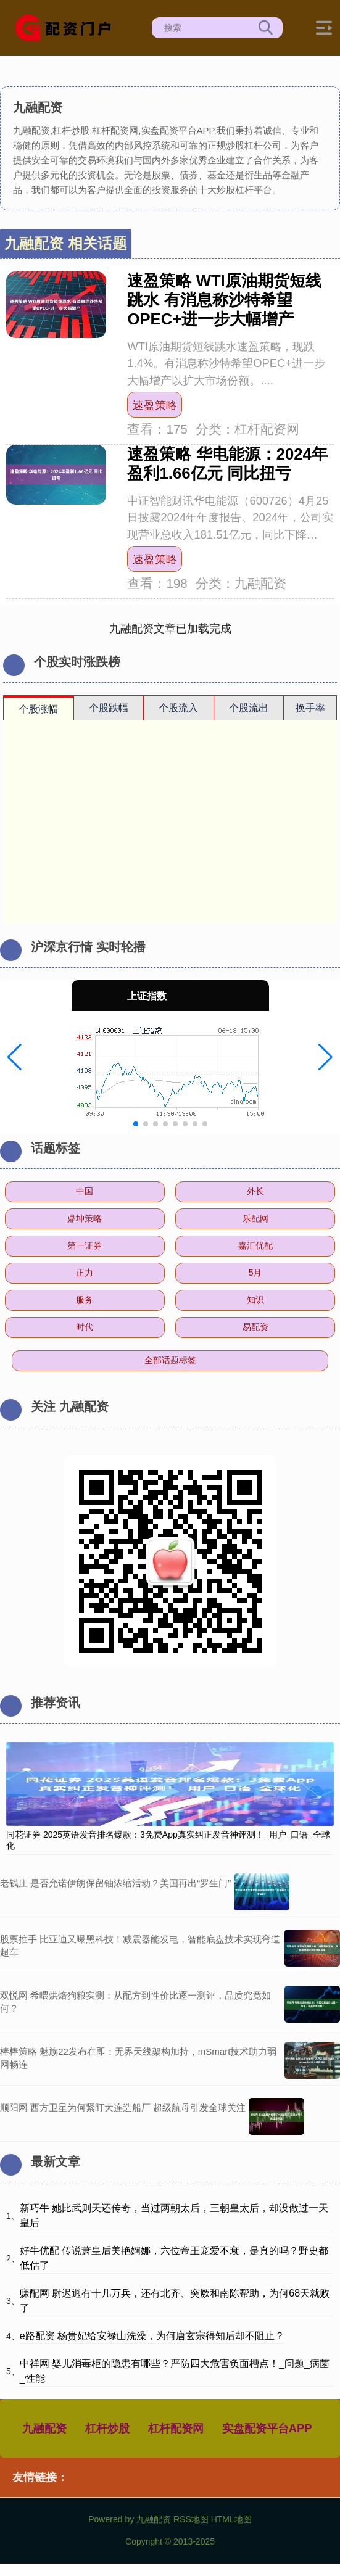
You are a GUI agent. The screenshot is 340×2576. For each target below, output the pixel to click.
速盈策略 (155, 404)
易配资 (255, 1327)
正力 (84, 1273)
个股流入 (178, 708)
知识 (255, 1300)
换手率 (310, 708)
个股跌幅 (108, 708)
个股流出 (248, 708)
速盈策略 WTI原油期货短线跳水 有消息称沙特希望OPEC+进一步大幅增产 (224, 300)
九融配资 (44, 2428)
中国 (84, 1191)
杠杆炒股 (107, 2428)
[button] (14, 1057)
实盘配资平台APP (267, 2428)
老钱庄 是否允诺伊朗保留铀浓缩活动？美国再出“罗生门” (115, 1883)
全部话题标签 (170, 1360)
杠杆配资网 (176, 2428)
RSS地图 (191, 2519)
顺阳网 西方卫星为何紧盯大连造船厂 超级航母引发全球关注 (123, 2107)
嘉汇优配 (255, 1245)
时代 (84, 1327)
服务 (84, 1300)
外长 (255, 1191)
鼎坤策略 (84, 1218)
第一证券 (84, 1245)
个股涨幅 (38, 709)
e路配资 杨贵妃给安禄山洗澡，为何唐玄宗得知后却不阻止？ (152, 2335)
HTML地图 (231, 2519)
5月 (255, 1273)
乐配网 (255, 1218)
